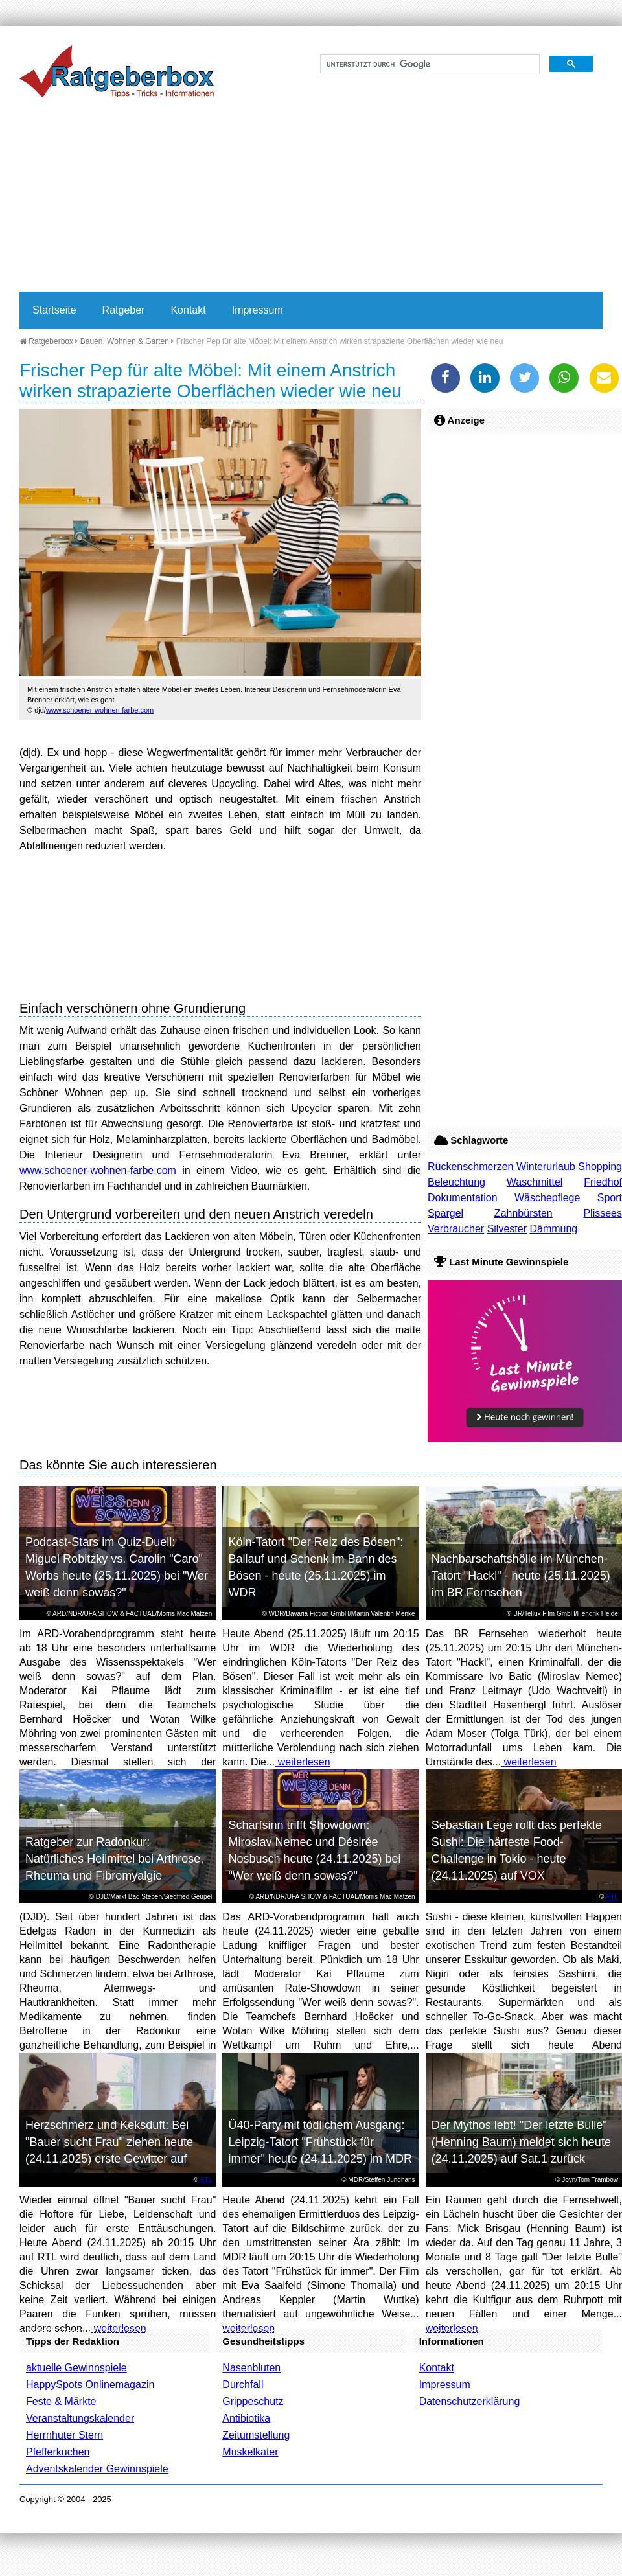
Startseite (54, 310)
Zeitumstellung (256, 2435)
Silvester (507, 1228)
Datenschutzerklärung (469, 2401)
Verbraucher (456, 1228)
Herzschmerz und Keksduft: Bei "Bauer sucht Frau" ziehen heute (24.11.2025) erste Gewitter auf (109, 2142)
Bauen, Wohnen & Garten (124, 341)
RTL (612, 1896)
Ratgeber (123, 310)
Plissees (602, 1213)
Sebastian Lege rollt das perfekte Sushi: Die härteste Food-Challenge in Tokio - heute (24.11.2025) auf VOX (517, 1850)
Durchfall (242, 2384)
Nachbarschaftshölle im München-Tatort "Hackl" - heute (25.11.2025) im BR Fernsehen (521, 1575)
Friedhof (603, 1182)
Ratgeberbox (46, 341)
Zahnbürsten (523, 1213)
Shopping (600, 1166)
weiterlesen (302, 1761)
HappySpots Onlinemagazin (90, 2384)
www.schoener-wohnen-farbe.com (100, 710)
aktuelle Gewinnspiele (76, 2367)
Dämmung (553, 1228)
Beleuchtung (456, 1182)
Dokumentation (463, 1197)
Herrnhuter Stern (64, 2435)
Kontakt (187, 310)
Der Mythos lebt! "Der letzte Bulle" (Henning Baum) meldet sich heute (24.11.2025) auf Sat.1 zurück (521, 2142)
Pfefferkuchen (57, 2451)
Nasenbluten (251, 2367)
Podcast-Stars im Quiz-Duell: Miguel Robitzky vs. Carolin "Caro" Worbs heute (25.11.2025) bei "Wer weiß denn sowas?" (116, 1567)
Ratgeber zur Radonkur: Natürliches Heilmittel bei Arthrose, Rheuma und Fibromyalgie (114, 1858)
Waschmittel (535, 1182)
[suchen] (429, 64)
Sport (609, 1197)
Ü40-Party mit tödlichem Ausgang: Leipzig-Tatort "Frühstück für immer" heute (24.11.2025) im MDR (320, 2142)
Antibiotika (246, 2418)
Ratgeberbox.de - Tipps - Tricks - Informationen (116, 71)
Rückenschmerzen (471, 1166)
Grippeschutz (252, 2401)
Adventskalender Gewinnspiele (97, 2468)
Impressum (257, 310)
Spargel (445, 1213)
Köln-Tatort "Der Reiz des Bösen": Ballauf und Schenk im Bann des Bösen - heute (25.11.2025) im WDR (315, 1567)
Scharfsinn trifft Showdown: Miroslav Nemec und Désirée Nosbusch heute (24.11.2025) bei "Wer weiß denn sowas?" (314, 1850)
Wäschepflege (547, 1197)
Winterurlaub (545, 1166)
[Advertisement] (248, 194)
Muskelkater (250, 2451)
